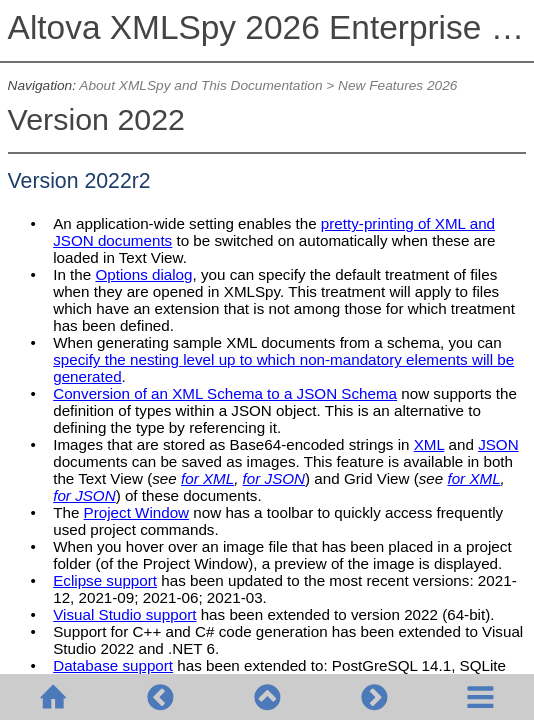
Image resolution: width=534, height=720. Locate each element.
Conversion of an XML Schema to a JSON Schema (225, 393)
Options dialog (143, 274)
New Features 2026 (397, 85)
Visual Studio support (124, 614)
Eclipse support (105, 580)
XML (429, 444)
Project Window (137, 512)
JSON (498, 444)
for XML (207, 478)
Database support (113, 665)
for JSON (274, 478)
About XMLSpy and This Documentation (200, 85)
